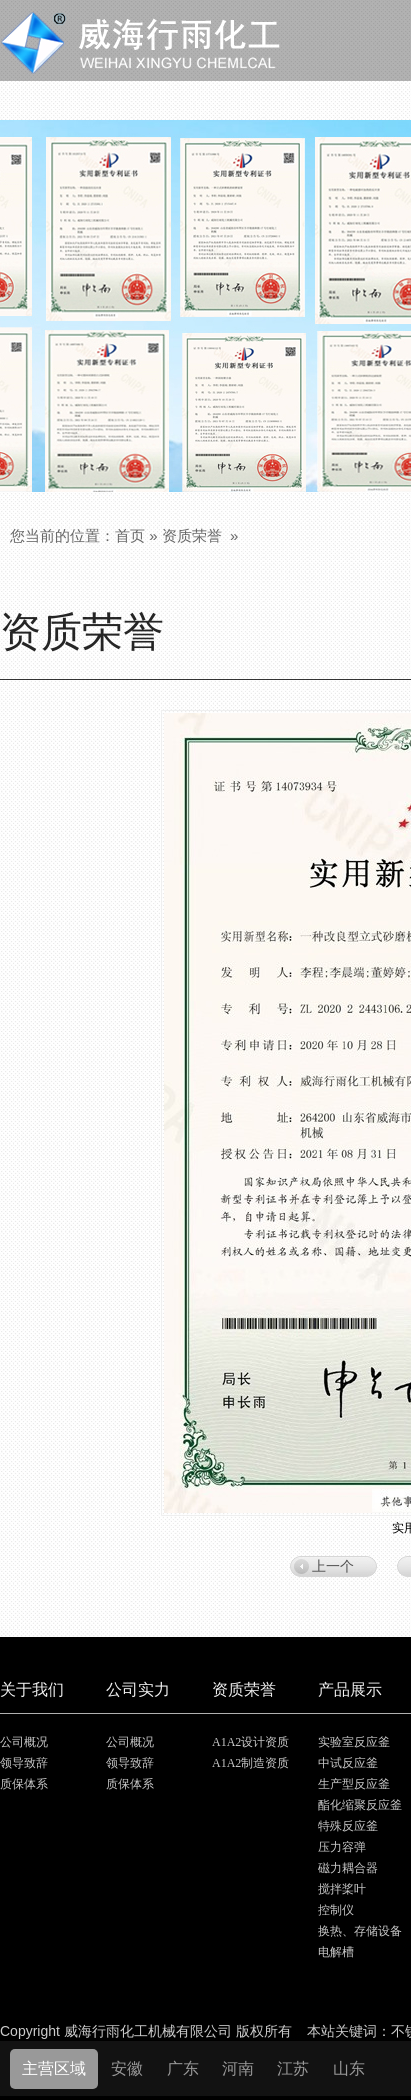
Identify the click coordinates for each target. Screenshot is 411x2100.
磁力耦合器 (348, 1868)
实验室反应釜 (354, 1742)
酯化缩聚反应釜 (360, 1805)
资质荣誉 (192, 535)
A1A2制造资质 (250, 1763)
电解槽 (336, 1952)
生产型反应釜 (354, 1784)
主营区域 (54, 2068)
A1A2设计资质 (250, 1742)
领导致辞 (24, 1763)
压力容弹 (342, 1847)
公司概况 (24, 1742)
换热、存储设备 (360, 1931)
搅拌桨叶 (342, 1889)
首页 (130, 535)
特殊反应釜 (348, 1826)
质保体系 (24, 1784)
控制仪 (336, 1910)
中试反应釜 (348, 1763)
